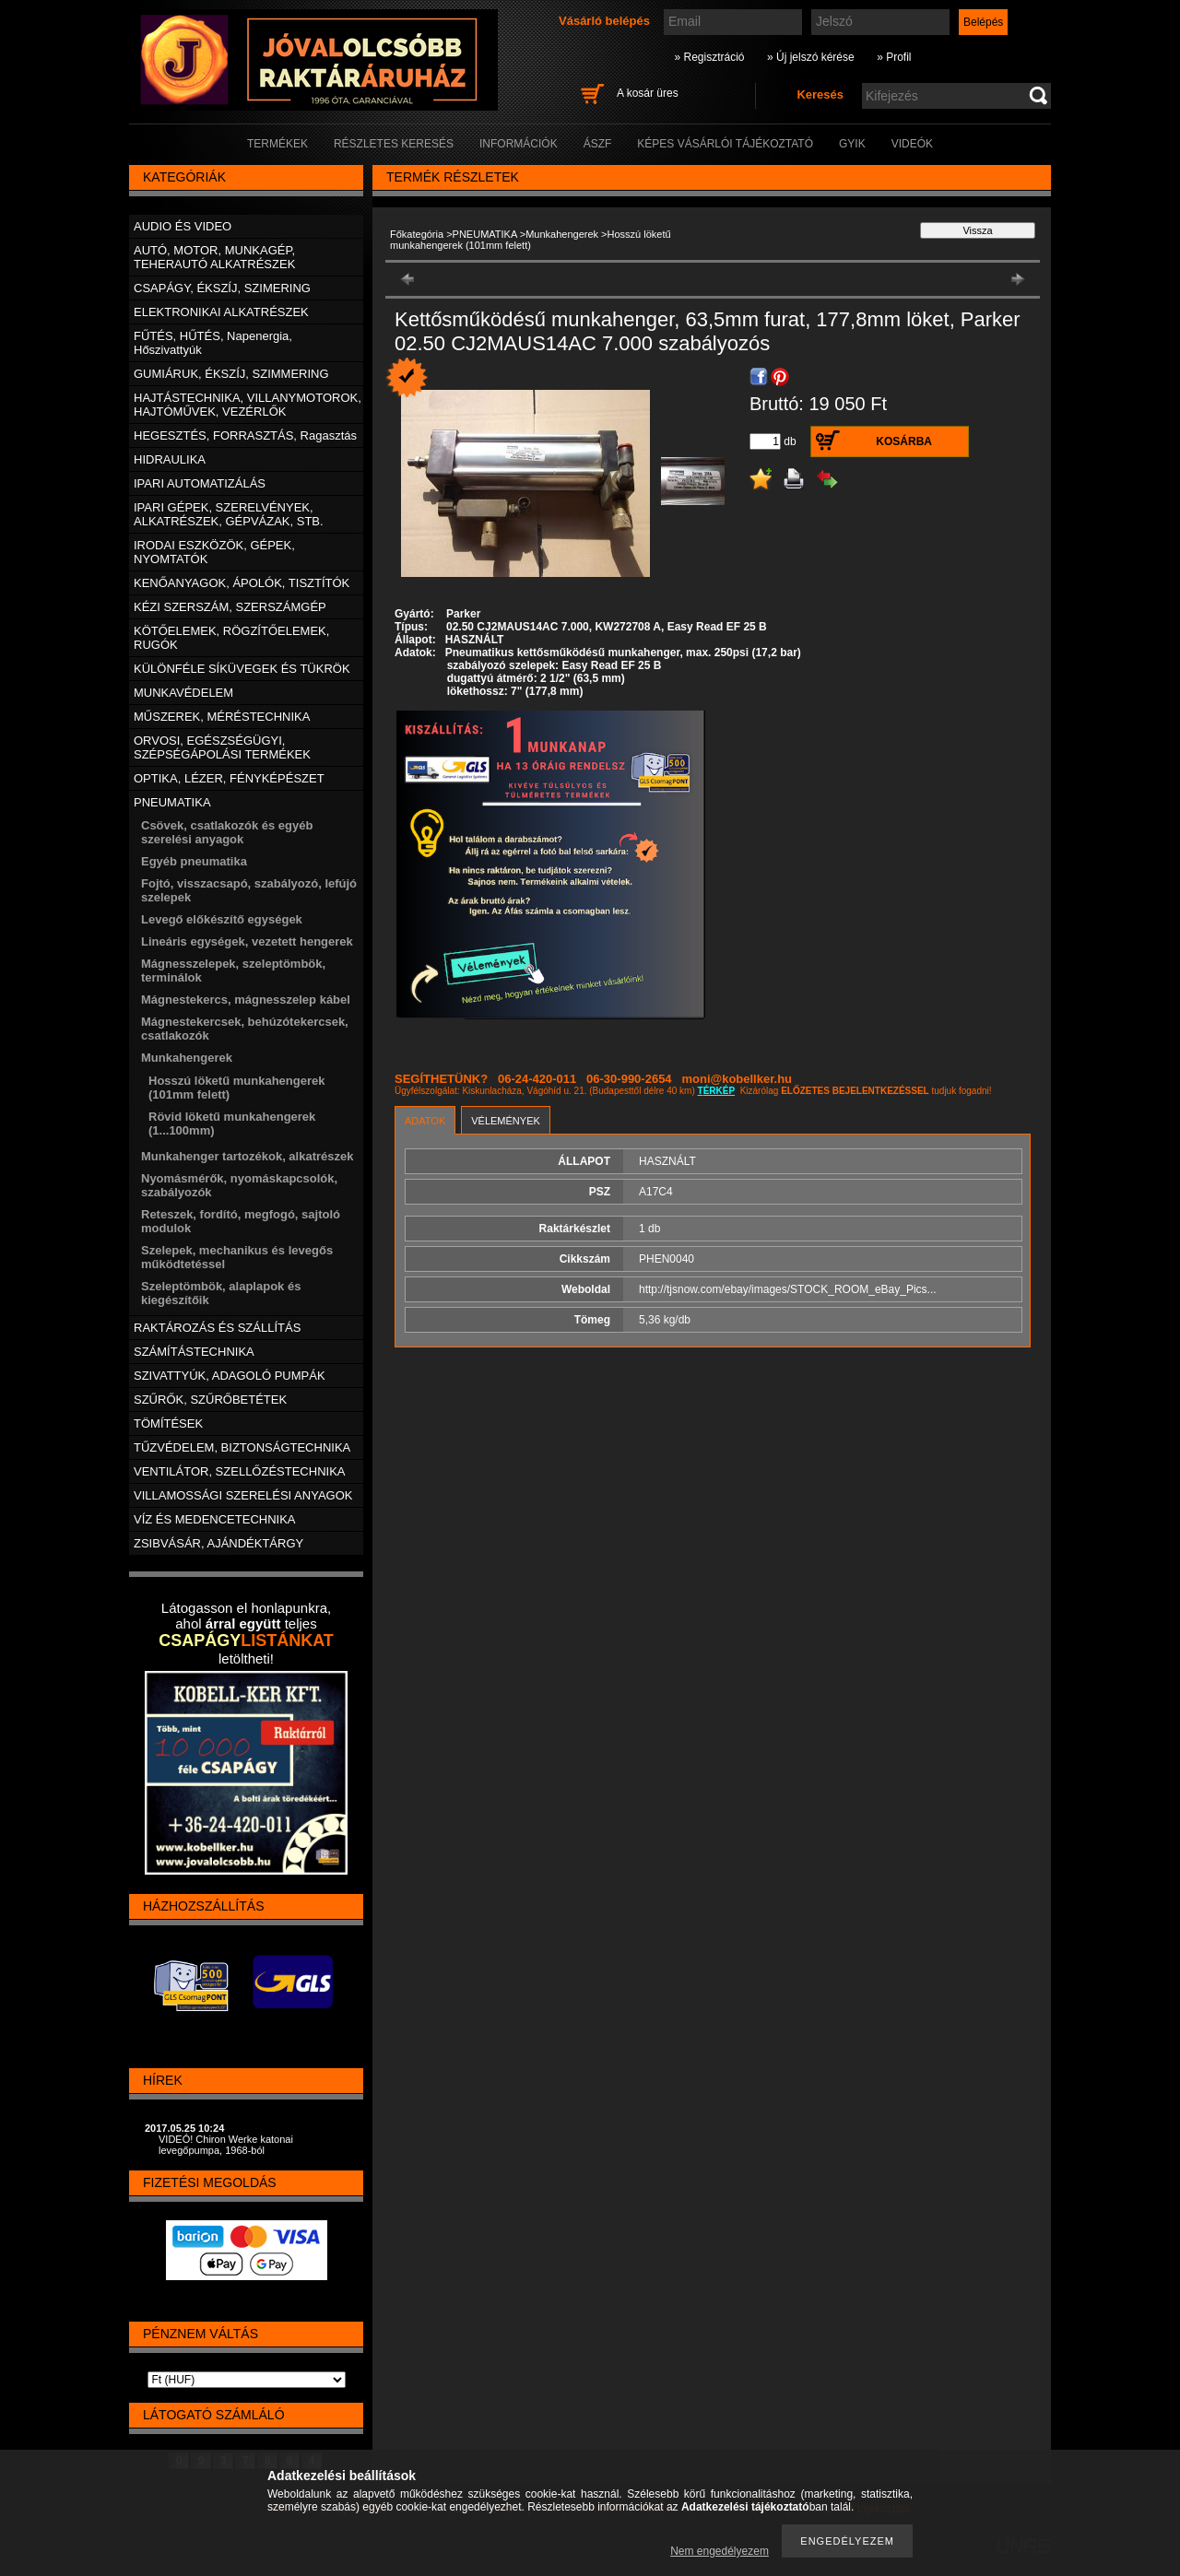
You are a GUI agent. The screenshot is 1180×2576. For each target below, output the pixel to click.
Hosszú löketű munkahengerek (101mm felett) (530, 240)
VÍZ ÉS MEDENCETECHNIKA (215, 1519)
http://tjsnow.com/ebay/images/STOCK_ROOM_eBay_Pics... (788, 1289)
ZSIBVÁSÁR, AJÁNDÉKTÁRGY (218, 1543)
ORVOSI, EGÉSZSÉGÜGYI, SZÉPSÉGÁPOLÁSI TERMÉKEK (222, 747)
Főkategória (416, 234)
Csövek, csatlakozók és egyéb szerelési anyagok (227, 832)
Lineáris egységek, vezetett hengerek (247, 941)
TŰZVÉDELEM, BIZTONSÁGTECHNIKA (242, 1447)
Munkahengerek (561, 234)
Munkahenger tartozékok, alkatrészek (247, 1156)
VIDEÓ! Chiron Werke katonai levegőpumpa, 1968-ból (226, 2145)
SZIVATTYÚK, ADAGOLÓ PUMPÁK (229, 1375)
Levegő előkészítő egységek (221, 919)
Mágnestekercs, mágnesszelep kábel (245, 999)
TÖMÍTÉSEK (168, 1423)
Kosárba (904, 441)
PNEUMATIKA (485, 234)
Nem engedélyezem (719, 2551)
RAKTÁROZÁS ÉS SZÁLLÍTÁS (217, 1328)
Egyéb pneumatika (194, 861)
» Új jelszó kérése (811, 57)
